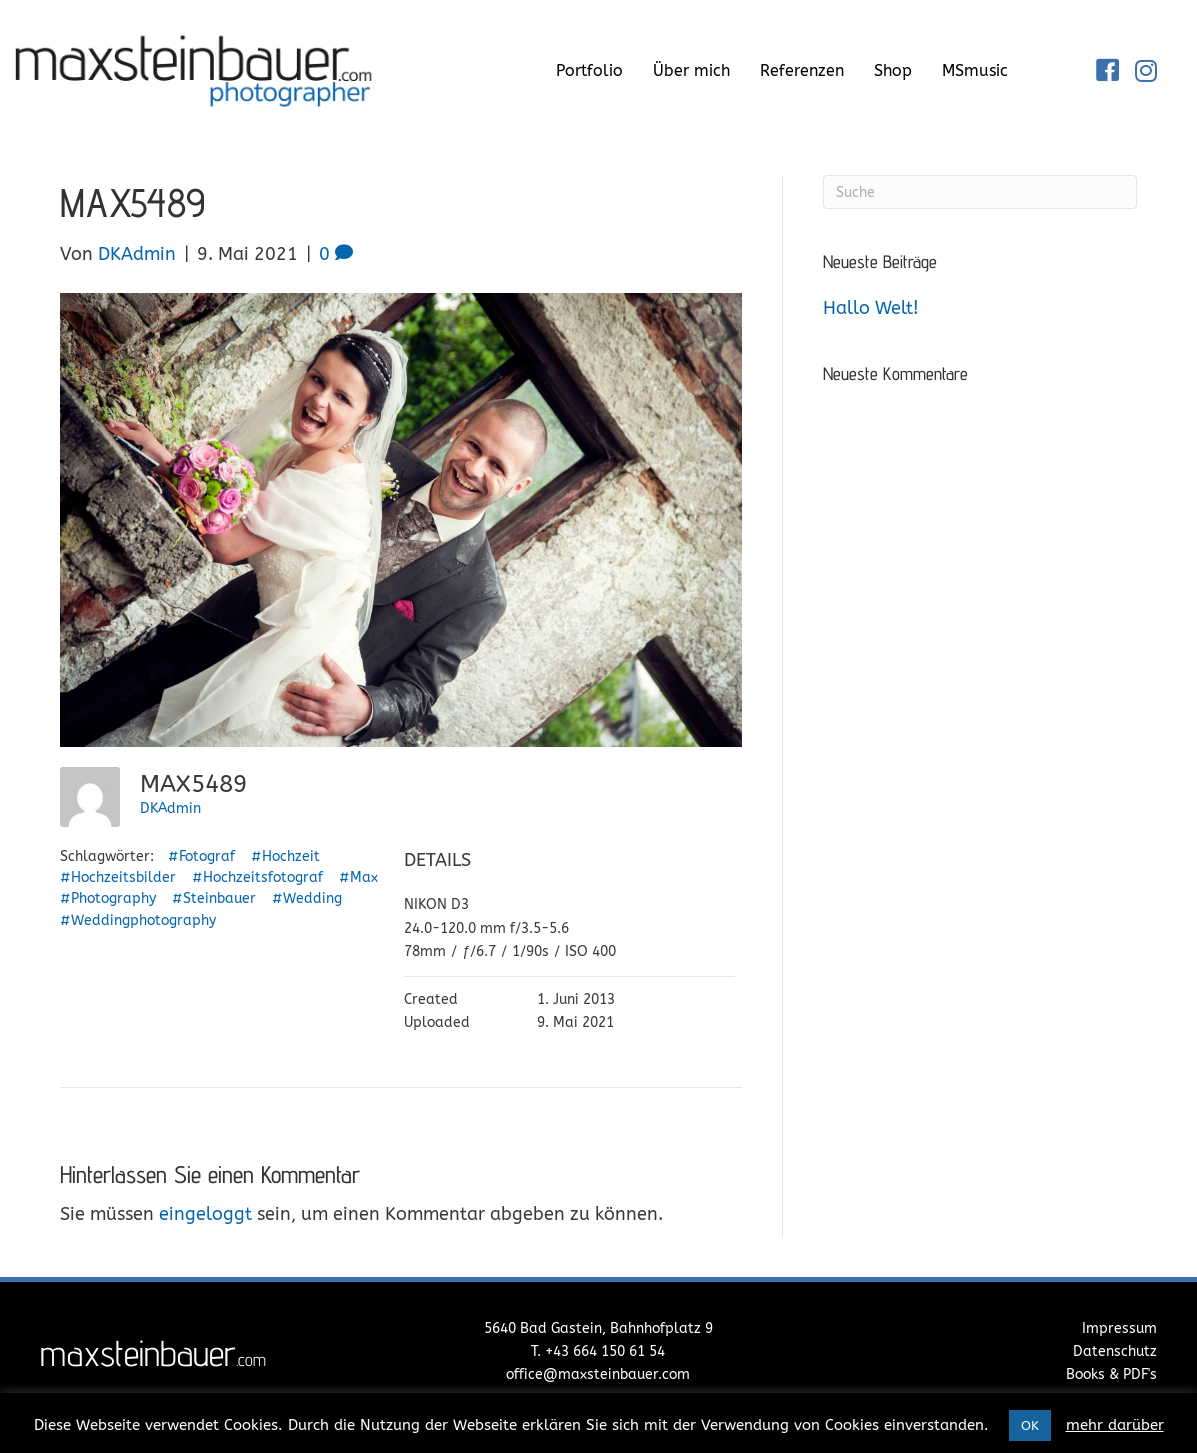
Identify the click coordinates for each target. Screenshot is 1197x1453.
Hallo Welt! (871, 308)
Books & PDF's (1111, 1374)
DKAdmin (170, 808)
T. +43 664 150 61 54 (598, 1351)
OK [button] (1030, 1425)
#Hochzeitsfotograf (257, 877)
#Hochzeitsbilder (118, 877)
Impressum (1119, 1328)
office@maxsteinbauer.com (598, 1374)
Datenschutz (1115, 1351)
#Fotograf (201, 856)
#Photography (108, 898)
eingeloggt (205, 1214)
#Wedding (307, 898)
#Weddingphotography (138, 920)
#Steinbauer (214, 898)
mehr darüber (1115, 1425)
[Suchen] (980, 192)
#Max (358, 877)
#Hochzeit (285, 856)
